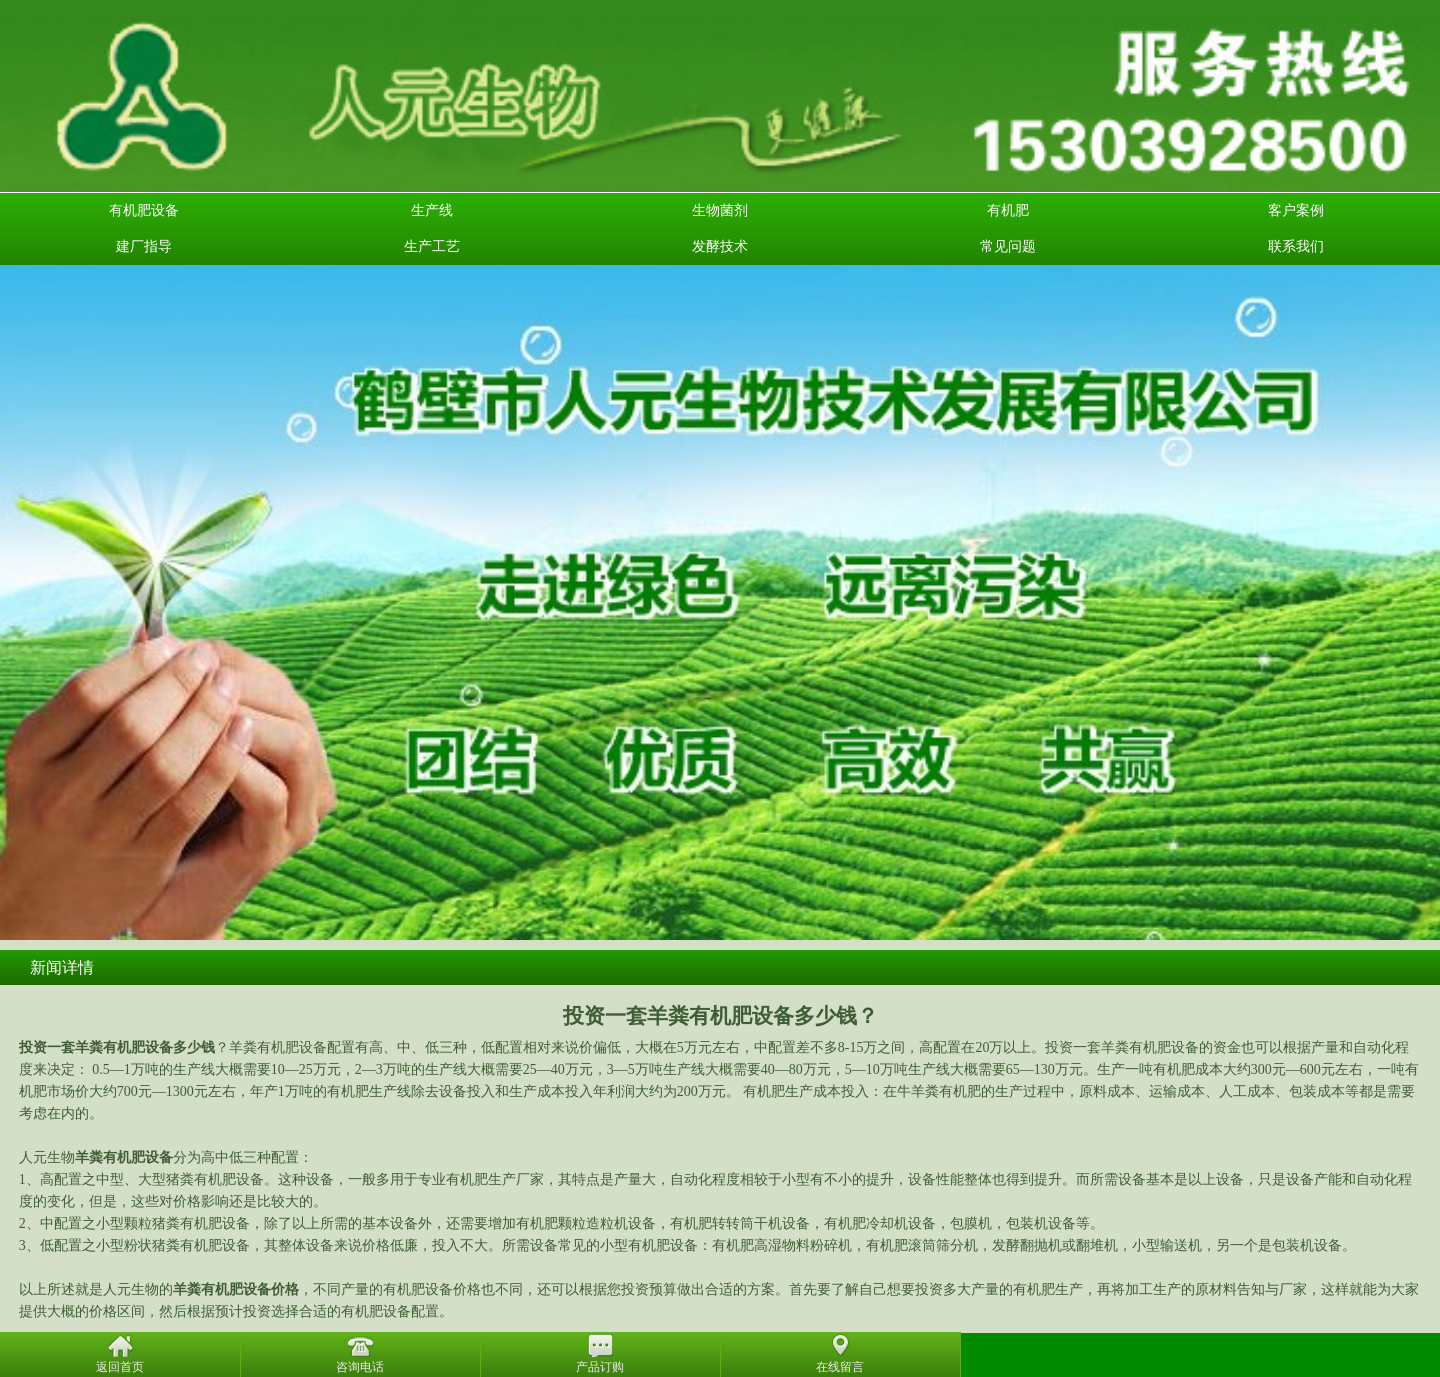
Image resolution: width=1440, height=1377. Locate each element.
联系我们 (1296, 246)
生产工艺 (432, 246)
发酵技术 (720, 246)
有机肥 (1008, 210)
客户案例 (1296, 210)
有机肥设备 (144, 210)
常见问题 (1008, 246)
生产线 (432, 210)
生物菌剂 (720, 210)
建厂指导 (144, 246)
